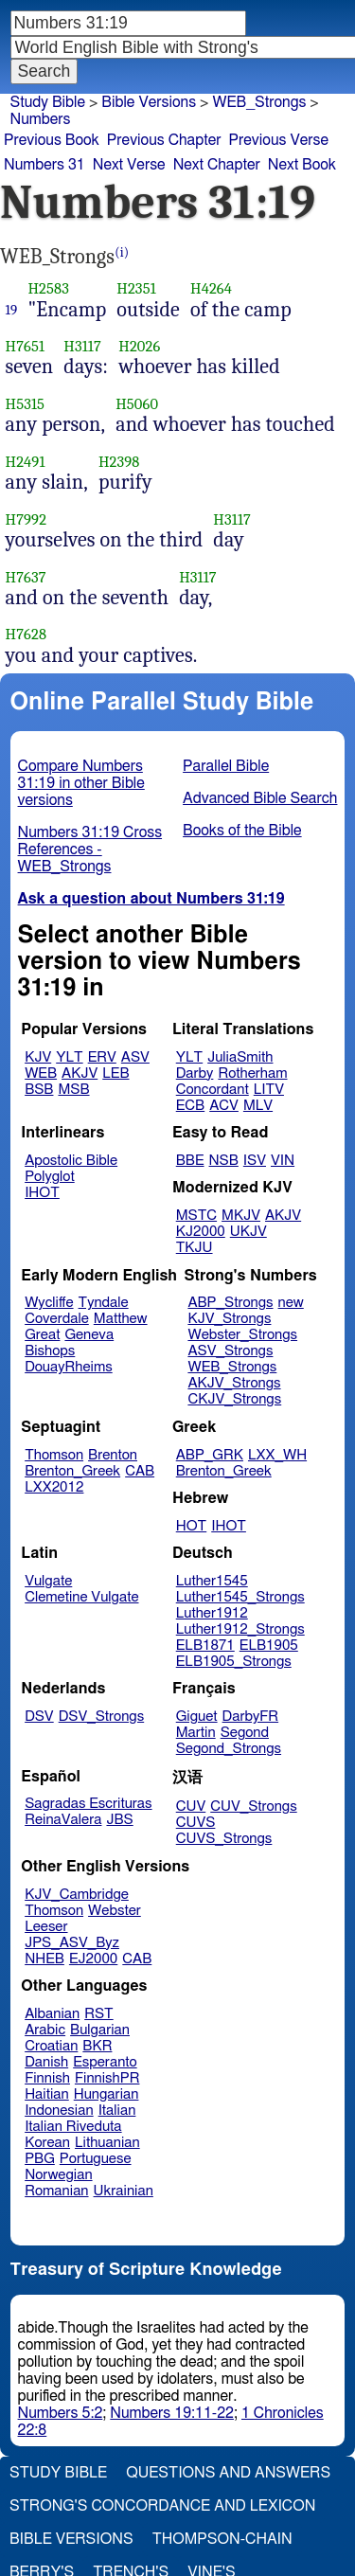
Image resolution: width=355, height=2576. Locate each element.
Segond (245, 1733)
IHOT (42, 1193)
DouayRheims (69, 1367)
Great (42, 1335)
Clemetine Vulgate (81, 1597)
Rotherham (252, 1073)
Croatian (51, 2046)
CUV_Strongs (253, 1806)
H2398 (119, 462)
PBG (40, 2159)
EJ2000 (93, 1959)
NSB (224, 1161)
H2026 (139, 346)
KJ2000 (200, 1232)
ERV (102, 1057)
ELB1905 (269, 1645)
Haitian (47, 2094)
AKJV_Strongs (233, 1383)
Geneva (89, 1335)
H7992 (26, 519)
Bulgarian (100, 2030)
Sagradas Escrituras (88, 1804)
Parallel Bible (226, 766)
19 (12, 309)
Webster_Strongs (242, 1335)
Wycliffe (49, 1303)
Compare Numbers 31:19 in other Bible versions (81, 783)
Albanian (52, 2014)
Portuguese (96, 2159)
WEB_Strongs (231, 1367)
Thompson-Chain (222, 2539)
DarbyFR (250, 1716)
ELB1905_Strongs (234, 1662)
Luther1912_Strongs (240, 1629)
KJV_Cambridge (77, 1894)
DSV (39, 1716)
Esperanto (105, 2062)
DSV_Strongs (102, 1716)
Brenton (112, 1455)
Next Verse (129, 164)
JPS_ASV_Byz (72, 1943)
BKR (97, 2046)
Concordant (212, 1089)
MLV (258, 1106)
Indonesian (59, 2110)
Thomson (54, 1455)
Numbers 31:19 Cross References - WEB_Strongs (90, 849)
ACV (224, 1106)
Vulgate (48, 1581)
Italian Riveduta (73, 2127)
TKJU (194, 1248)
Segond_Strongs (228, 1749)
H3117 (82, 346)
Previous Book (51, 140)
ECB (190, 1106)
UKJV (248, 1232)
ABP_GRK (209, 1455)
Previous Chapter (164, 140)
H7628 (26, 634)
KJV (38, 1057)
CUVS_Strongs (224, 1839)
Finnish (47, 2078)
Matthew (121, 1319)
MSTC (196, 1215)
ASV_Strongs (230, 1351)
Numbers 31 (44, 164)
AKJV (80, 1073)
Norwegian (58, 2175)
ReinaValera (63, 1820)
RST (99, 2014)
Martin (196, 1733)
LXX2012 (54, 1487)
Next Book (302, 164)
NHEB (44, 1959)
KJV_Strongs (229, 1319)
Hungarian (106, 2094)
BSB (39, 1089)
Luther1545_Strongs (240, 1597)
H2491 (25, 462)
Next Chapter (216, 164)
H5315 (25, 404)
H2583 (48, 288)
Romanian (56, 2191)
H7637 (26, 577)
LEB (115, 1073)
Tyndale (104, 1303)
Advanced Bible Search (260, 798)
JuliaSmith (240, 1057)
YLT (69, 1057)
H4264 (211, 288)
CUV (191, 1806)
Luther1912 (212, 1613)
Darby (195, 1073)
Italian (117, 2110)
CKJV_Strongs (234, 1399)
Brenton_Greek (72, 1471)
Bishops (50, 1351)
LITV (269, 1089)
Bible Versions (148, 102)
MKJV (241, 1215)
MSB (73, 1089)
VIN (282, 1161)
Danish (46, 2062)
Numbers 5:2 (60, 2413)
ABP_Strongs (230, 1303)
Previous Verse (278, 140)
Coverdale (57, 1319)
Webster (114, 1911)
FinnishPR (107, 2078)
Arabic (45, 2030)
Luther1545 (212, 1581)
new (291, 1303)
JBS (119, 1820)
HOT (191, 1526)
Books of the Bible (242, 830)
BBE (190, 1161)
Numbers (40, 119)
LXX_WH (277, 1455)
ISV (254, 1161)
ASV (135, 1057)
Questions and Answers (228, 2472)
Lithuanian (107, 2143)
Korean (47, 2143)
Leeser (46, 1927)
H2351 (136, 288)
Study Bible (47, 102)
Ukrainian (123, 2191)
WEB (41, 1073)
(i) (122, 252)
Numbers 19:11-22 (172, 2413)
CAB (139, 1471)
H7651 (25, 346)
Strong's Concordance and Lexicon (162, 2505)
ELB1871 (205, 1645)
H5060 (136, 404)
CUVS (196, 1823)
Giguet (197, 1716)
